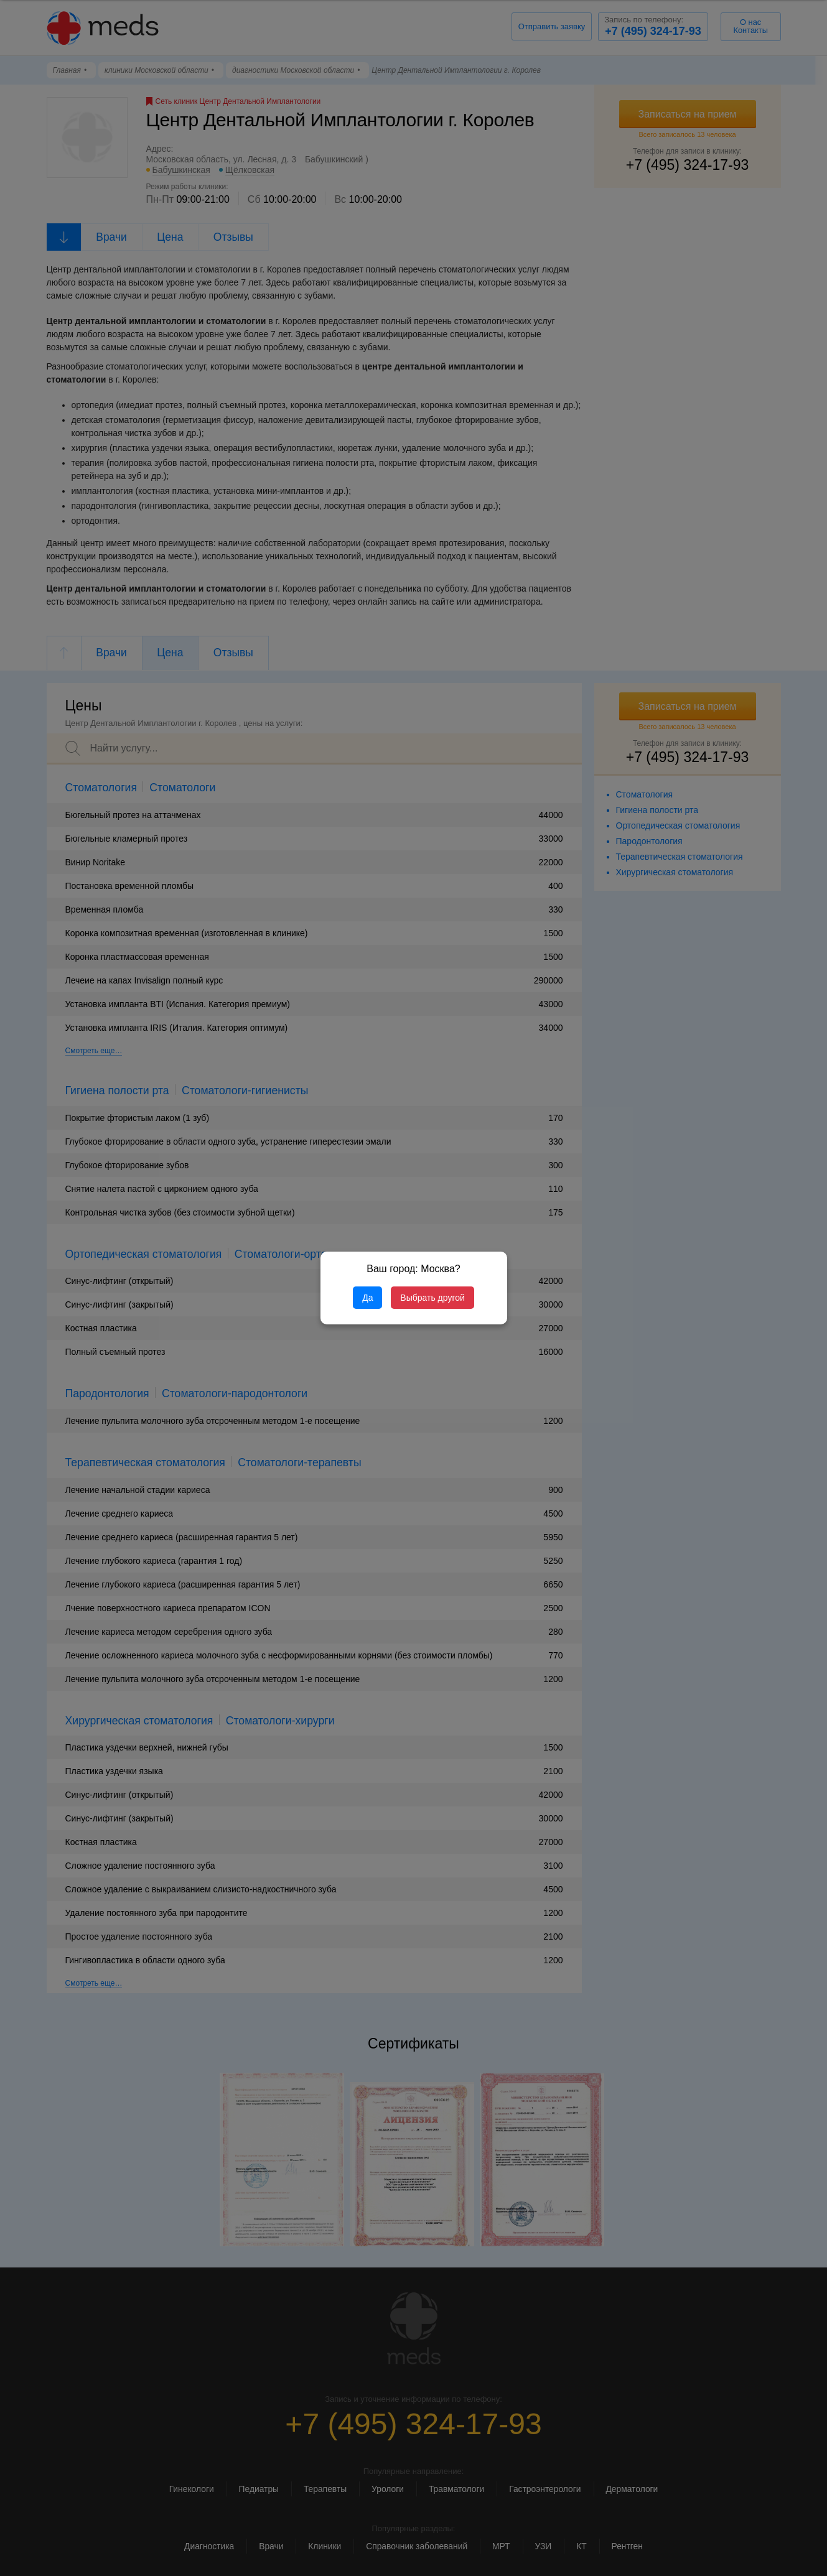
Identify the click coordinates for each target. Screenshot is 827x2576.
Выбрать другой (432, 1298)
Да (367, 1298)
